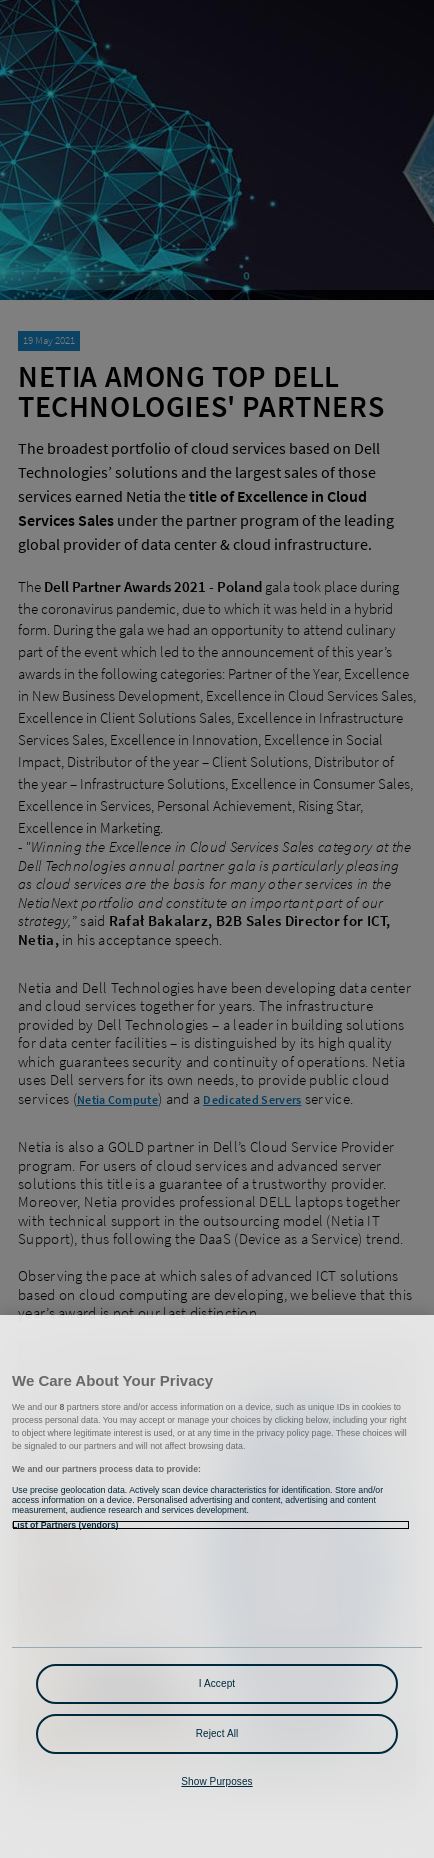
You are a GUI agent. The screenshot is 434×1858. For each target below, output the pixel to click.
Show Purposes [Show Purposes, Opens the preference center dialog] (216, 1781)
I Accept (217, 1683)
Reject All (217, 1733)
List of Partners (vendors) (65, 1525)
